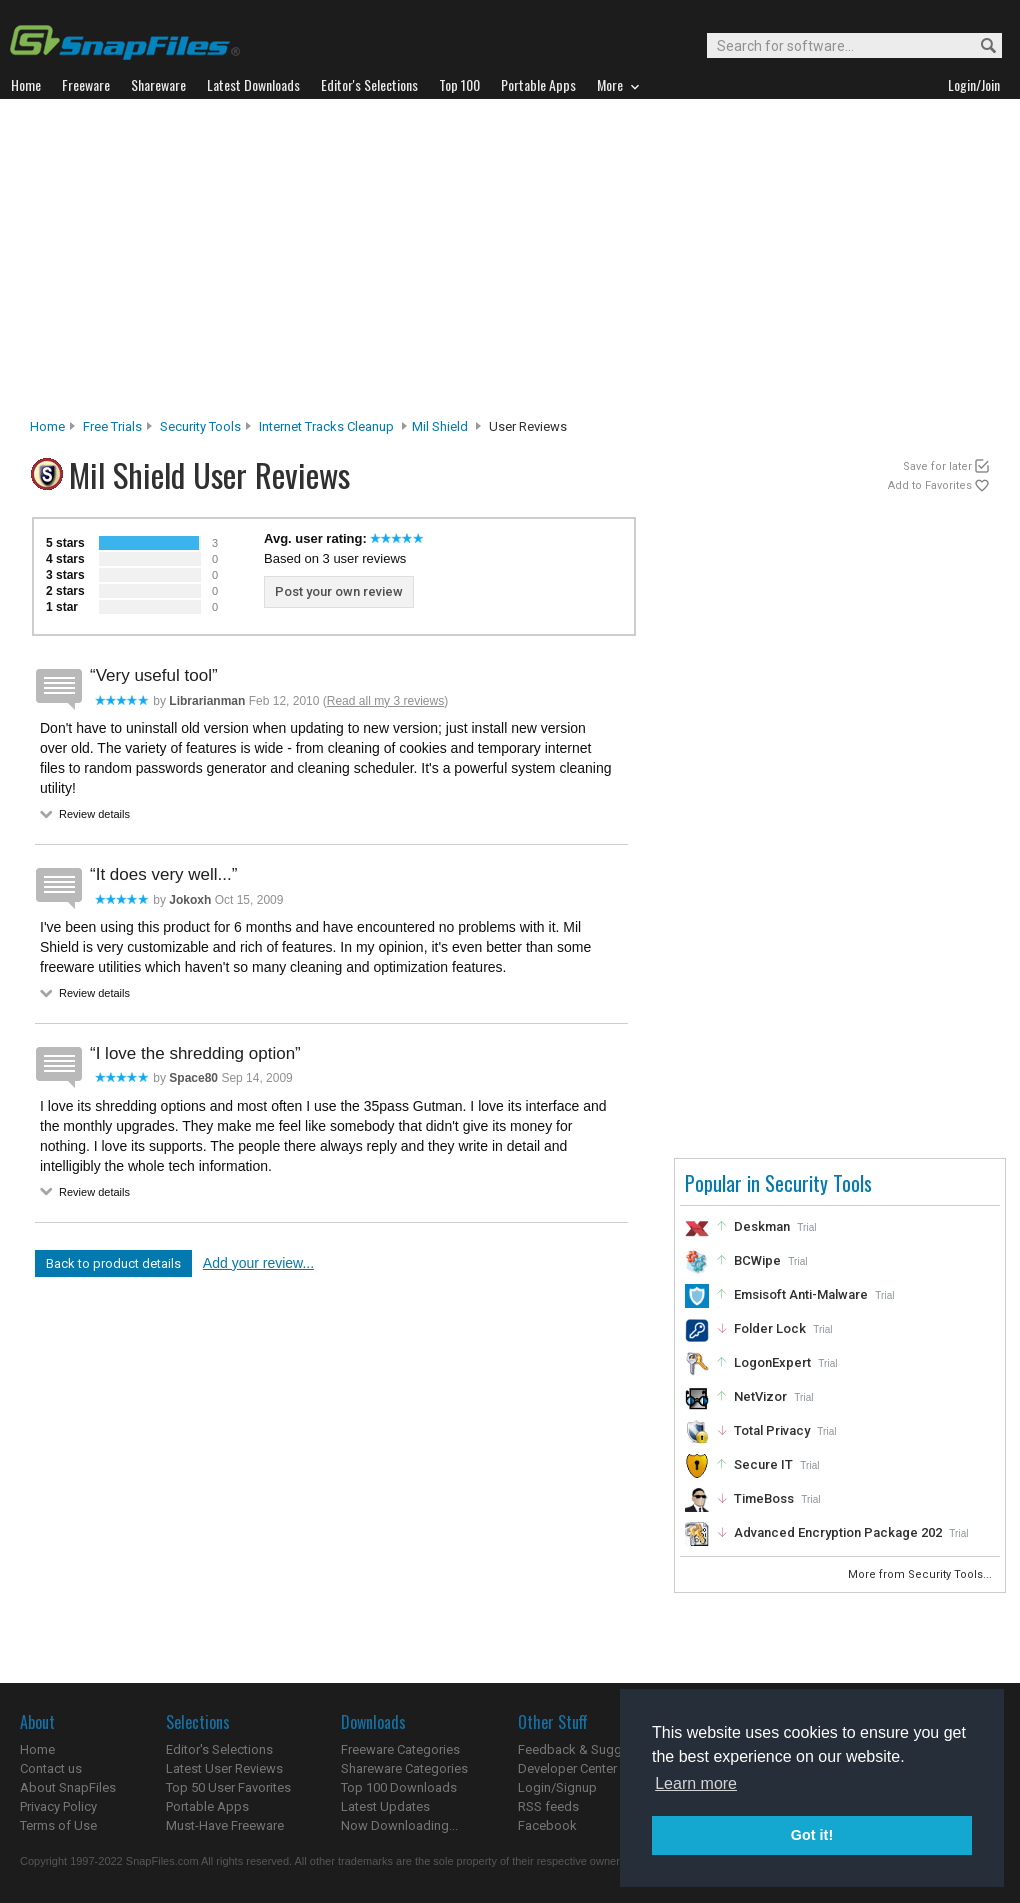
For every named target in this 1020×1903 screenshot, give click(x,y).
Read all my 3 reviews (385, 701)
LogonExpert (772, 1362)
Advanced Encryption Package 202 (838, 1532)
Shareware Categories (404, 1768)
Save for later (937, 466)
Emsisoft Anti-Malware (801, 1294)
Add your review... (258, 1263)
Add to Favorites (930, 485)
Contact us (51, 1768)
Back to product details (113, 1263)
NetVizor (760, 1396)
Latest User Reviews (224, 1768)
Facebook (547, 1825)
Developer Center (567, 1768)
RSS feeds (548, 1806)
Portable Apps (207, 1806)
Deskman (762, 1226)
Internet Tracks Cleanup (326, 426)
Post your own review (339, 591)
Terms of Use (58, 1825)
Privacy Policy (58, 1806)
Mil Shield (440, 426)
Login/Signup (557, 1787)
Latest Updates (385, 1806)
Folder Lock (770, 1328)
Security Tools (200, 426)
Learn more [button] (696, 1783)
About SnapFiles (68, 1787)
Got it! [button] (812, 1835)
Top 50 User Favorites (228, 1787)
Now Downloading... (399, 1825)
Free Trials (112, 426)
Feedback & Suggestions (591, 1749)
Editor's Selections (219, 1749)
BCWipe (757, 1260)
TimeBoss (764, 1498)
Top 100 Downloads (399, 1787)
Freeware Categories (400, 1749)
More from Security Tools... (921, 1574)
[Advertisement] (510, 264)
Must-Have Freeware (225, 1825)
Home (47, 426)
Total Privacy (772, 1430)
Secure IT (763, 1464)
